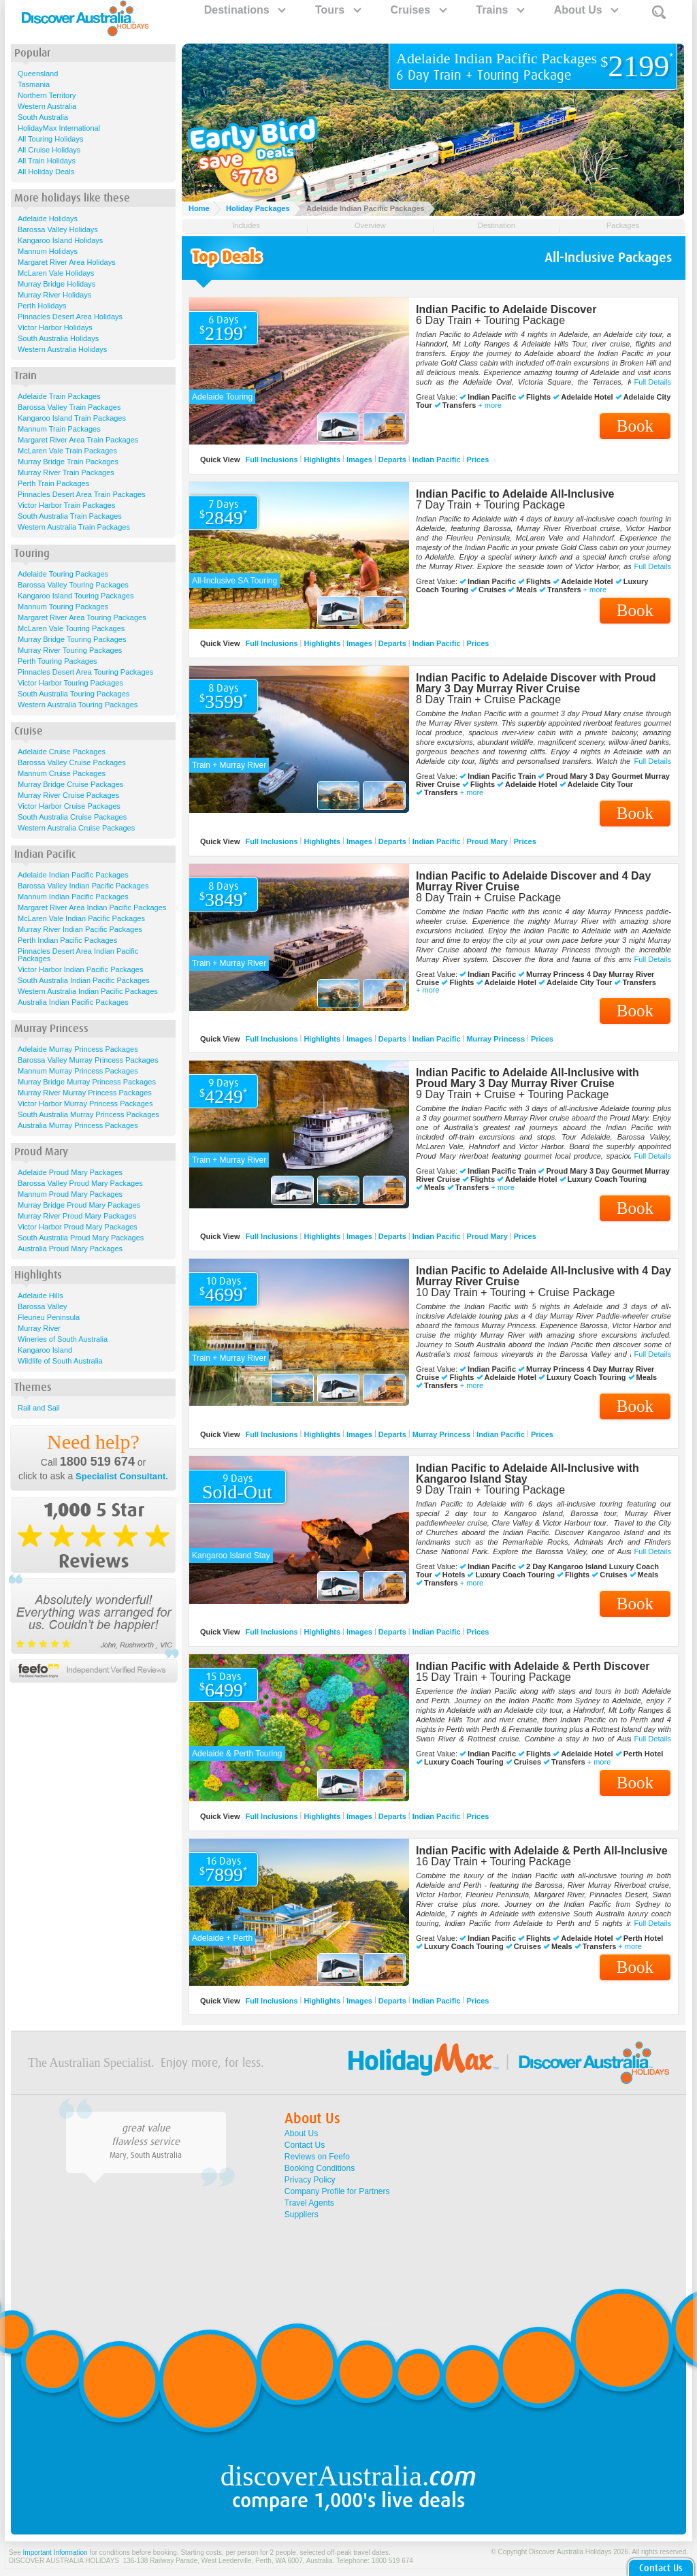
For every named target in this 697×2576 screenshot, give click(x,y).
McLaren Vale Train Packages (67, 451)
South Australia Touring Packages (73, 694)
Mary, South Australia (146, 2155)
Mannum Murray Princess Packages (78, 1071)
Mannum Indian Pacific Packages (73, 896)
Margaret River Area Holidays (67, 262)
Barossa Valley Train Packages (69, 407)
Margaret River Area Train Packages (78, 440)
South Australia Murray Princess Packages (88, 1114)
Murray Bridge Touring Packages (72, 639)
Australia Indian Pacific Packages (73, 1002)
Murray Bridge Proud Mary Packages (79, 1205)
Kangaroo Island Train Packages (72, 418)
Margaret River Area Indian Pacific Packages (92, 907)
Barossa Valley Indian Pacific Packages (83, 886)
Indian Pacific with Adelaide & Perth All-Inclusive (542, 1850)
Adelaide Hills (40, 1295)
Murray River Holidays (54, 295)
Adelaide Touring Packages (63, 574)
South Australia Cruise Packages (72, 817)
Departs (392, 459)
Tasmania (34, 84)
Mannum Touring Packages (63, 606)
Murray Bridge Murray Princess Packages (87, 1082)
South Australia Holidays (58, 338)
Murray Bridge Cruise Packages (70, 784)
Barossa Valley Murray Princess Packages (88, 1060)
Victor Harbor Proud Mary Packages (77, 1227)
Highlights (322, 459)
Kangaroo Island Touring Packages (75, 596)
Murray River (39, 1328)
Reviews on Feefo (317, 2156)
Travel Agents (309, 2203)
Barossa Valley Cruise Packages (72, 762)
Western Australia (47, 106)
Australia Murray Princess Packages (78, 1125)
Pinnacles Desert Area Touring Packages (85, 672)
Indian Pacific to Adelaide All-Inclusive (515, 494)
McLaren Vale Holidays (56, 273)
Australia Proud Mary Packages (70, 1248)
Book (635, 426)
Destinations (244, 10)
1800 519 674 (97, 1461)
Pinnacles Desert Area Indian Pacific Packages (78, 955)
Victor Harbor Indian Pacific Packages (80, 969)
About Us (586, 10)
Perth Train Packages (53, 483)
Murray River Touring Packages (70, 650)
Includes (246, 225)
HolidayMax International (59, 128)
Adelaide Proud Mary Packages (70, 1172)
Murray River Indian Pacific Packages (80, 929)
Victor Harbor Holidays (55, 327)
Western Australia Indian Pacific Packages (88, 991)
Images (359, 459)
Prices (477, 459)
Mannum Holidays (48, 251)
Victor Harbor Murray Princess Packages (85, 1103)
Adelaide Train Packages (59, 396)
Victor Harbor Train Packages (66, 505)
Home (199, 208)
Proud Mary (487, 841)
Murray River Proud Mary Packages (77, 1216)
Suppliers (302, 2214)
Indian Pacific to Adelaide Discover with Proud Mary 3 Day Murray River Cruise (535, 683)
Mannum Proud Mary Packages (70, 1194)
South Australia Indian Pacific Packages (84, 980)
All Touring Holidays (50, 139)
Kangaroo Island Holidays (60, 240)
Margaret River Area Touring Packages (82, 617)
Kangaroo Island (45, 1350)
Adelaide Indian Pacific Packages (73, 875)
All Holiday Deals (46, 171)
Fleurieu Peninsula (49, 1317)
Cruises (417, 10)
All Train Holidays (47, 161)
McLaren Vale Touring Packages (71, 628)
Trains (499, 10)
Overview (370, 225)
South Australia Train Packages (70, 516)
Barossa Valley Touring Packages (73, 585)
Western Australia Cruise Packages (76, 828)
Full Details (652, 382)
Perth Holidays (42, 306)
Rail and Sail (39, 1408)
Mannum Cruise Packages (62, 773)
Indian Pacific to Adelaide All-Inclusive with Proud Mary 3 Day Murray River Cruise (527, 1078)
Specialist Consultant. (122, 1476)
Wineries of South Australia (63, 1339)
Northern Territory (47, 95)
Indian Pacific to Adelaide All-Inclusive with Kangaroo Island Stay (527, 1473)
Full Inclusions (272, 459)
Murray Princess (495, 1038)
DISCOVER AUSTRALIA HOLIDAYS (64, 2560)
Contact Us (305, 2145)
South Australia (43, 117)
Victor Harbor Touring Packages (70, 683)
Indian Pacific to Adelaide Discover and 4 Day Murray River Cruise (533, 881)
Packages (622, 225)
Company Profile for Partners (337, 2191)
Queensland (38, 73)
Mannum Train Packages (59, 429)
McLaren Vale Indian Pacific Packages (81, 918)
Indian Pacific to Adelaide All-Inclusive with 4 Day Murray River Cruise (543, 1276)
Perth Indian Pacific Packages (67, 940)
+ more (490, 405)
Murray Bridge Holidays (56, 284)
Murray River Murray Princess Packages (85, 1093)
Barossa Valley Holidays (58, 229)
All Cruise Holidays (49, 150)
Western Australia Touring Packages (77, 705)
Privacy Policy (310, 2180)
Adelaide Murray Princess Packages (78, 1049)
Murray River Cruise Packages (68, 795)
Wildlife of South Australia (60, 1361)
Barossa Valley (42, 1306)
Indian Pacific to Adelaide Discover (506, 309)
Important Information (55, 2552)
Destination (496, 225)
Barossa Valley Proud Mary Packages (80, 1183)
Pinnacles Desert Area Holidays (70, 316)
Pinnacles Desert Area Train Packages (82, 494)
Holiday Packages (258, 208)
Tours (337, 10)
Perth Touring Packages (57, 661)
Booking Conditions (320, 2168)
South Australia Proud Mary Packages (81, 1238)
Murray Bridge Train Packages (68, 461)
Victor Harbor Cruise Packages (69, 806)
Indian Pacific (436, 459)
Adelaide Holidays (48, 218)
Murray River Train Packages (66, 472)
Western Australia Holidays (62, 349)
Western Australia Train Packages (74, 527)
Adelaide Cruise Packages (62, 751)
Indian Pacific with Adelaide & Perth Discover (533, 1666)
